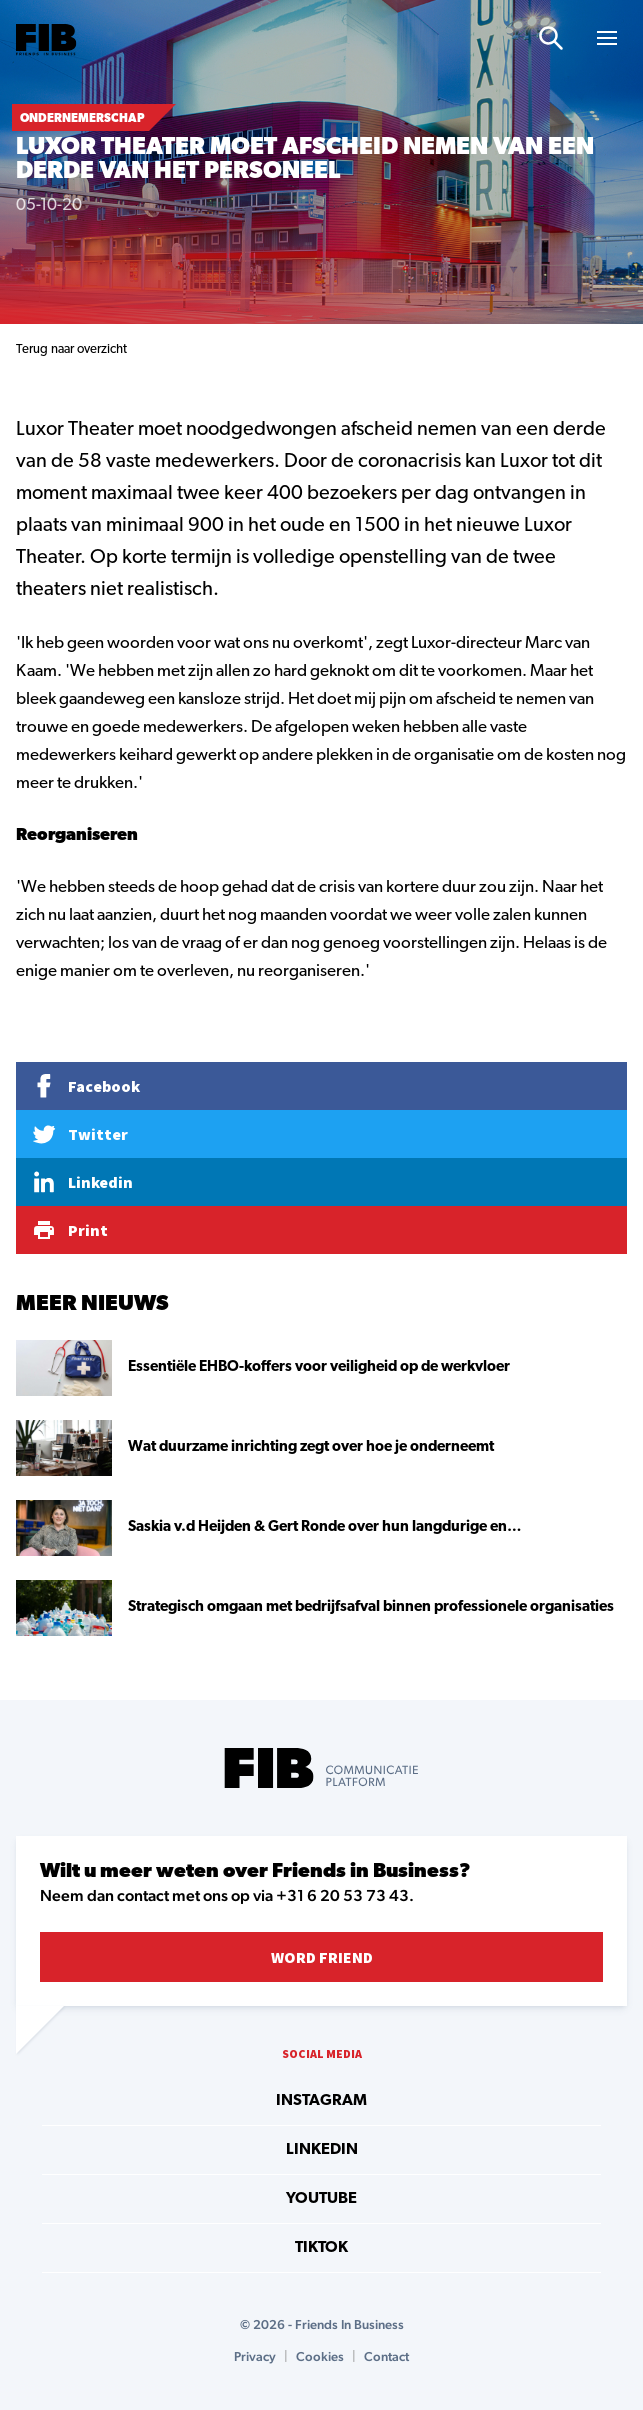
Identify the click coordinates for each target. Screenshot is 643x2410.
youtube (321, 2199)
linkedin (322, 2150)
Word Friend (322, 1957)
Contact (386, 2356)
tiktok (321, 2248)
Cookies (320, 2356)
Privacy (255, 2356)
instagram (321, 2101)
